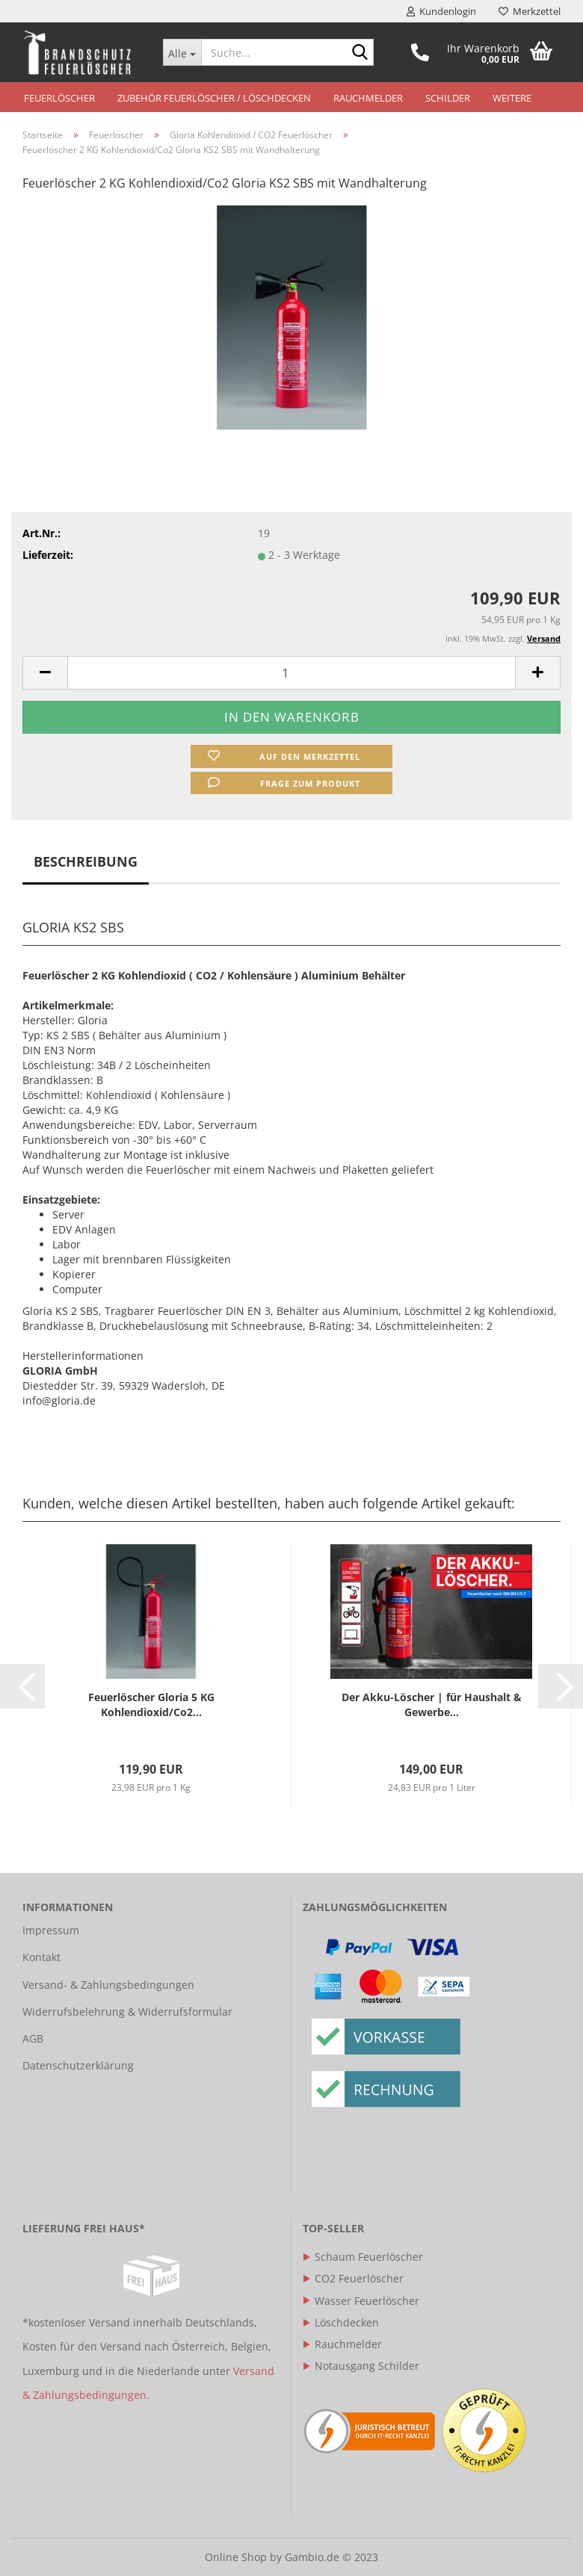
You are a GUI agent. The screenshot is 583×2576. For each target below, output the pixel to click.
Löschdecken (341, 2322)
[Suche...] (182, 52)
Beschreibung (86, 861)
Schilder (447, 98)
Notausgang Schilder (361, 2366)
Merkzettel (530, 11)
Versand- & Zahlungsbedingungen (108, 1985)
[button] (22, 1686)
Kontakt (41, 1957)
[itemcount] (291, 673)
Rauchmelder (368, 98)
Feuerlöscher (59, 98)
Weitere (512, 98)
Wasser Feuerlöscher (361, 2301)
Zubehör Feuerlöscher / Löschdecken (214, 98)
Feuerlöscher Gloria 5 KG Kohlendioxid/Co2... (151, 1704)
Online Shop (236, 2557)
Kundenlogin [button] (441, 11)
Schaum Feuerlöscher (363, 2257)
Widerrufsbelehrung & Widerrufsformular (127, 2011)
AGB (32, 2038)
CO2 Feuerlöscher (353, 2278)
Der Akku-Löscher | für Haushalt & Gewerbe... (432, 1704)
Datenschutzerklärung (78, 2065)
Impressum (50, 1930)
